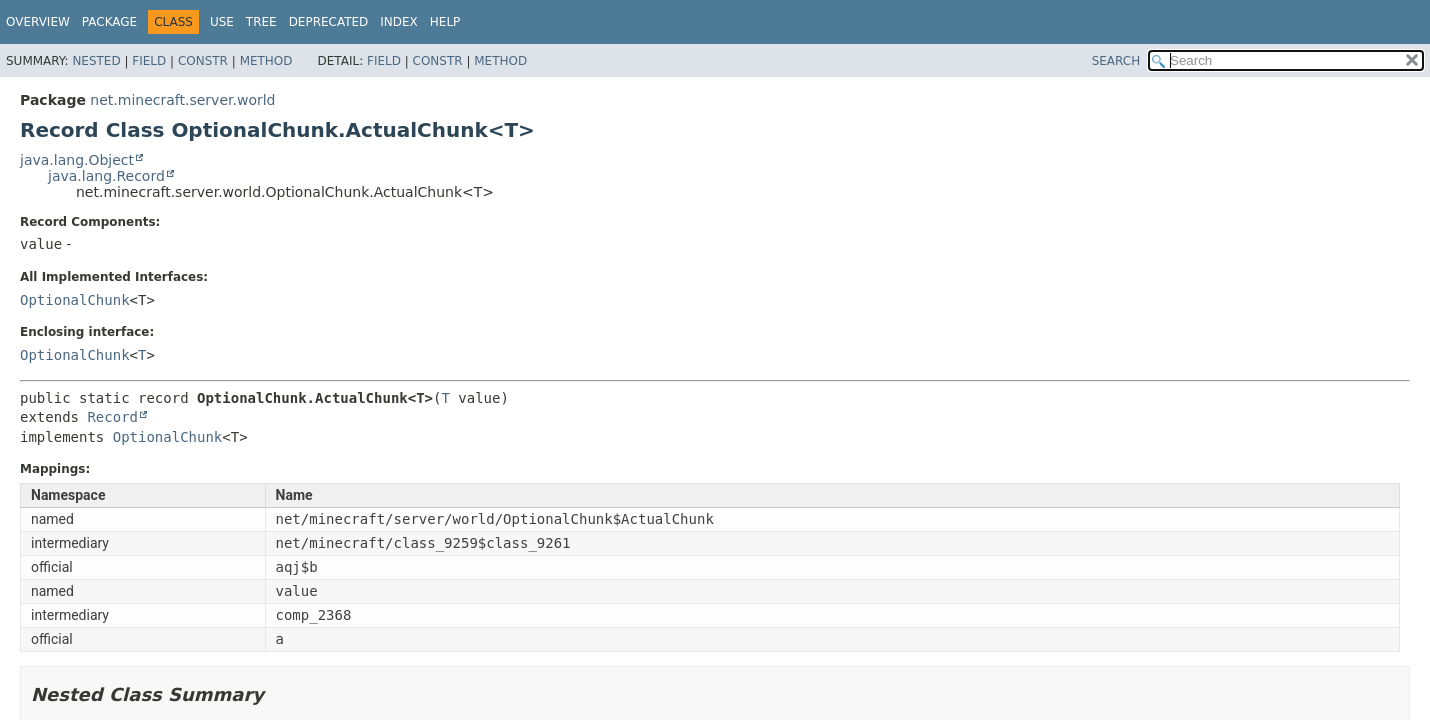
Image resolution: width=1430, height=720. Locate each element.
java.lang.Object (77, 160)
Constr (203, 61)
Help (445, 22)
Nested (96, 61)
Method (266, 61)
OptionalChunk (75, 300)
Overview (38, 22)
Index (399, 22)
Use (222, 22)
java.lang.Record (106, 176)
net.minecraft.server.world (182, 100)
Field (149, 61)
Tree (261, 22)
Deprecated (329, 22)
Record (112, 417)
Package (109, 22)
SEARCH (1116, 61)
